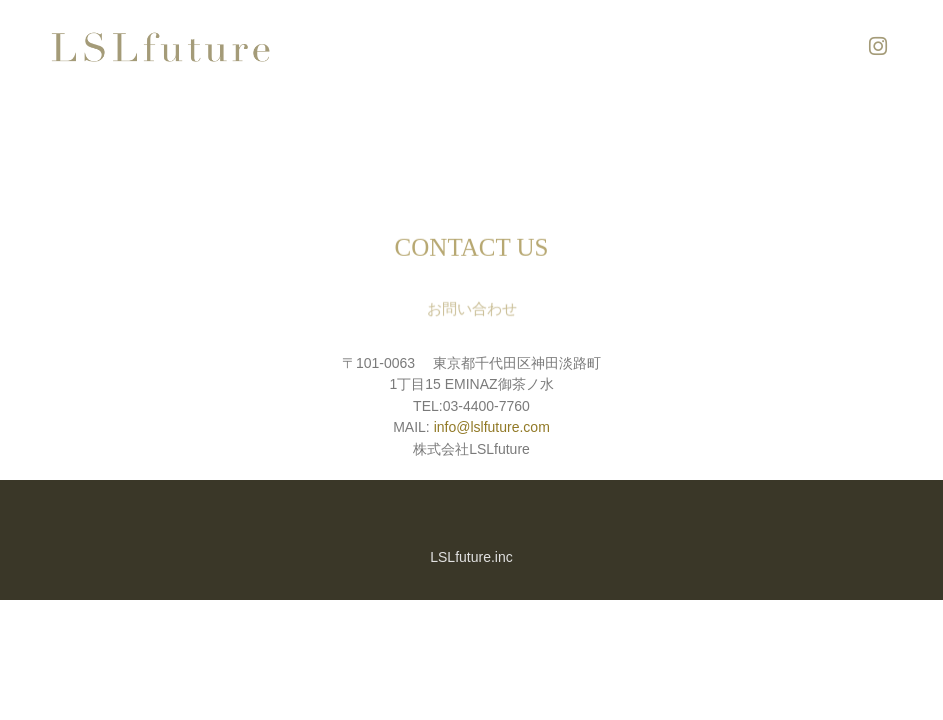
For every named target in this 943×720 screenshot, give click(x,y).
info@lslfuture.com (492, 427)
